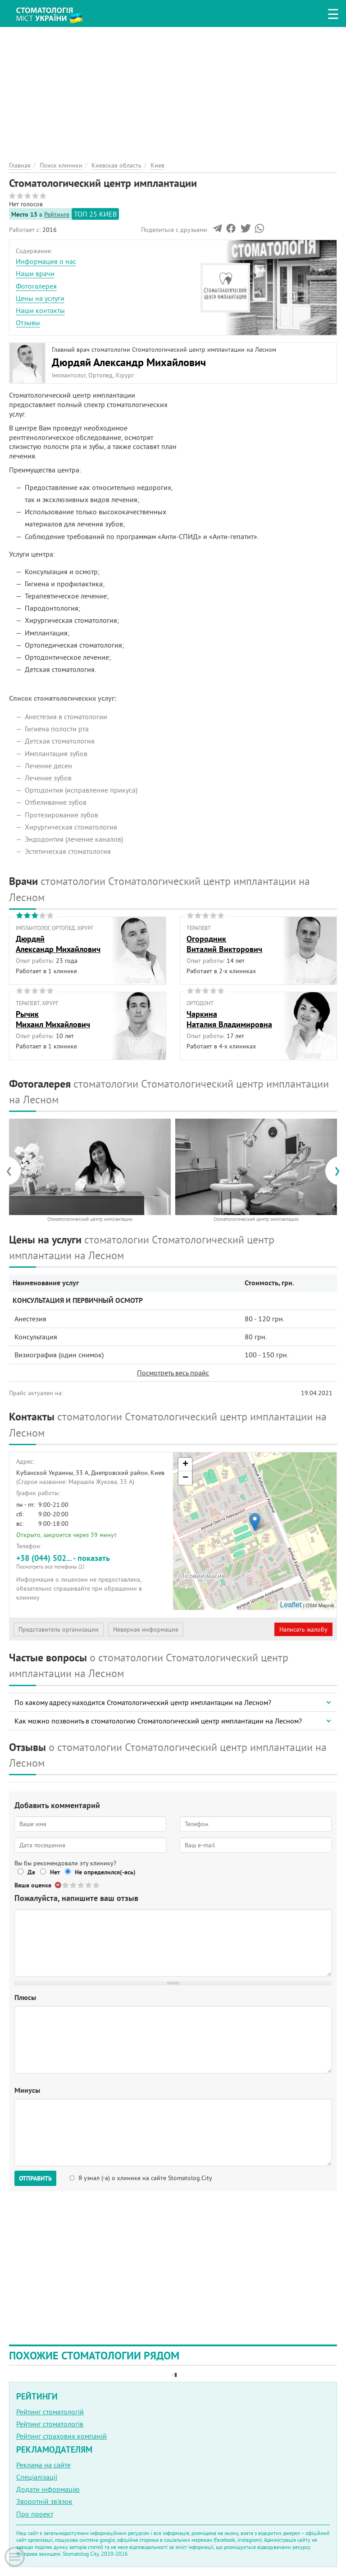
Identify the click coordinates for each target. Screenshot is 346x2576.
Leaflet (290, 1605)
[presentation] (13, 1170)
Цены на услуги (40, 298)
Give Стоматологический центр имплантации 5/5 (96, 1885)
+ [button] (185, 1464)
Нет (55, 1872)
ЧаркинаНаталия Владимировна (229, 1019)
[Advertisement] (173, 90)
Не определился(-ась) (105, 1872)
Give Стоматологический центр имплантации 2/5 (73, 1885)
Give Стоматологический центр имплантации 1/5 (66, 1885)
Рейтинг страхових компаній (61, 2435)
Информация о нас (46, 261)
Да (31, 1872)
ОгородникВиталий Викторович (224, 944)
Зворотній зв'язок (44, 2501)
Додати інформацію (48, 2489)
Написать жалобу (303, 1629)
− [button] (185, 1478)
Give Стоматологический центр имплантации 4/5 (89, 1885)
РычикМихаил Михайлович (53, 1019)
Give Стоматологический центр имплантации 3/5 (81, 1885)
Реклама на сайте (43, 2464)
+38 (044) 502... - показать (91, 1561)
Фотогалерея (36, 285)
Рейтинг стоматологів (49, 2423)
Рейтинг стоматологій (50, 2411)
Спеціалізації (36, 2476)
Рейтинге (56, 214)
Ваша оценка (32, 1885)
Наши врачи (35, 273)
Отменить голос (58, 1885)
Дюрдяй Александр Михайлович (129, 362)
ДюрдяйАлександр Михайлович (58, 944)
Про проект (34, 2513)
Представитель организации (58, 1629)
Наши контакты (40, 310)
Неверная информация (145, 1629)
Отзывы (28, 322)
